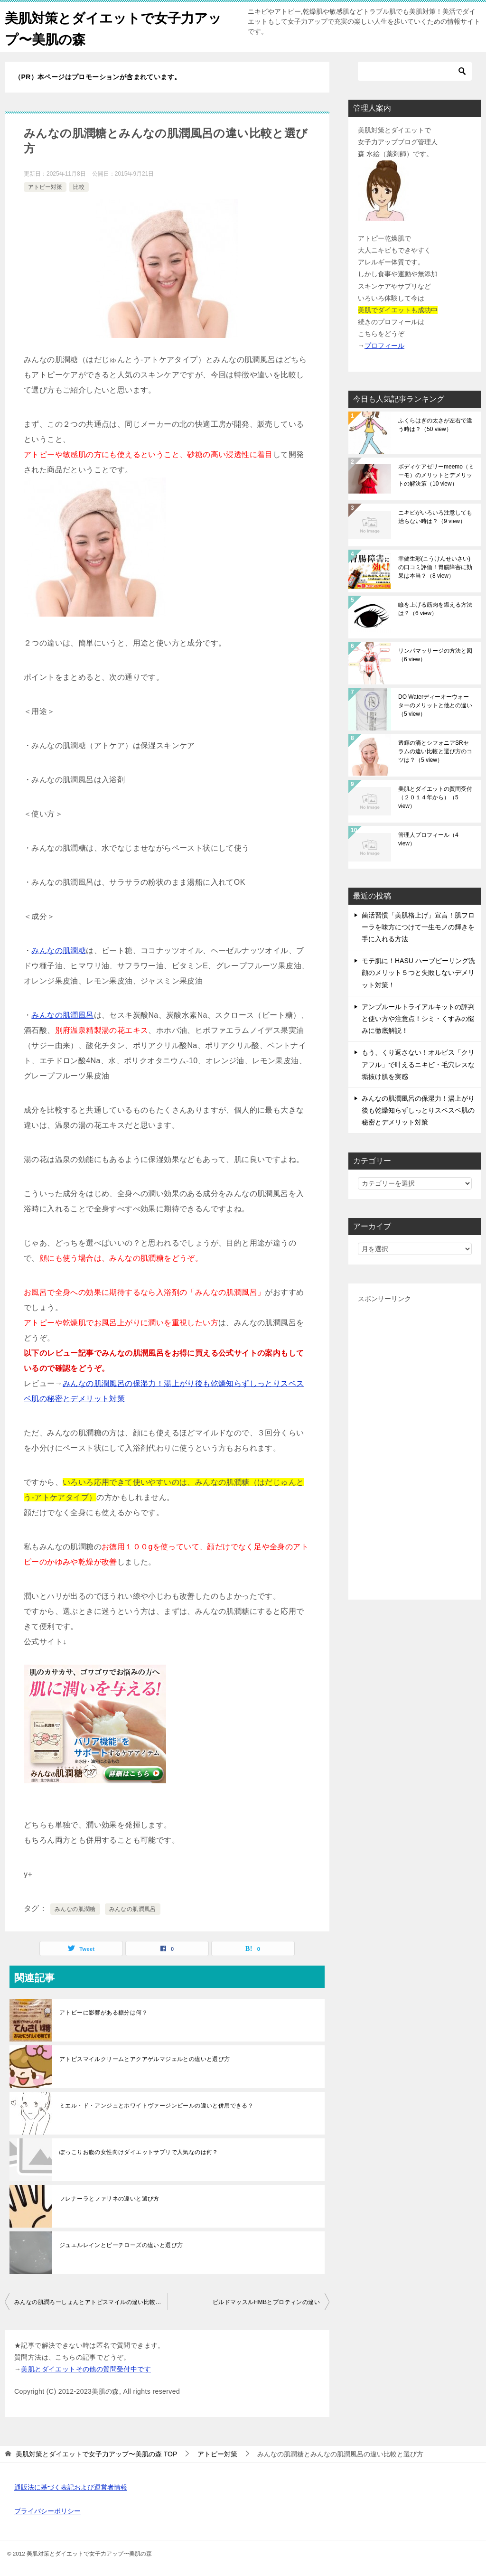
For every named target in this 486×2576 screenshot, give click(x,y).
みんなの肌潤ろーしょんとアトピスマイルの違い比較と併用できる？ (90, 2302)
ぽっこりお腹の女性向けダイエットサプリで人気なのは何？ (138, 2152)
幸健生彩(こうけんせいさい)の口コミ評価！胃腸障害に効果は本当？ (435, 567)
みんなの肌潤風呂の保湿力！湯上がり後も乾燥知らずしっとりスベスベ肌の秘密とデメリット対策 (418, 1110)
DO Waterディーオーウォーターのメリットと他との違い (435, 705)
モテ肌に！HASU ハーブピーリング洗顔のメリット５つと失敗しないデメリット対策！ (418, 972)
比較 (78, 187)
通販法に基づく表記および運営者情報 (70, 2487)
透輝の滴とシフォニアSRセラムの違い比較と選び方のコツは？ (435, 751)
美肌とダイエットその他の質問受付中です (86, 2369)
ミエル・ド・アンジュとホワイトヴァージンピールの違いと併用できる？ (156, 2105)
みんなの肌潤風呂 (62, 1015)
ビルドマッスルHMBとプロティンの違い (266, 2302)
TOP (96, 2454)
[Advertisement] (415, 1447)
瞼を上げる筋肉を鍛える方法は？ (435, 609)
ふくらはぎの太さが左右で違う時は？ (435, 424)
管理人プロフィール (428, 839)
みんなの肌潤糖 (58, 950)
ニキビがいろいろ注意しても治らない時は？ (435, 517)
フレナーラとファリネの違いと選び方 (109, 2198)
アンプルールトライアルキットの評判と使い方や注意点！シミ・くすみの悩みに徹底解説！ (418, 1018)
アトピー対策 (45, 187)
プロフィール (384, 345)
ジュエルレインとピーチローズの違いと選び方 (121, 2245)
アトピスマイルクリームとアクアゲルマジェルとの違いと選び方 (144, 2059)
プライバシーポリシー (47, 2511)
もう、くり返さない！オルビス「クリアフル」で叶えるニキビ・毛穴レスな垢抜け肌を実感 (418, 1064)
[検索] (415, 71)
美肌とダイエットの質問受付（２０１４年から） (435, 797)
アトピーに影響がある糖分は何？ (103, 2012)
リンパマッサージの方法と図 (435, 655)
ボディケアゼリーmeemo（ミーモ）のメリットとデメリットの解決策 (436, 475)
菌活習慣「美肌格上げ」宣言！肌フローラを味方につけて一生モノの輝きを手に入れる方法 (418, 927)
